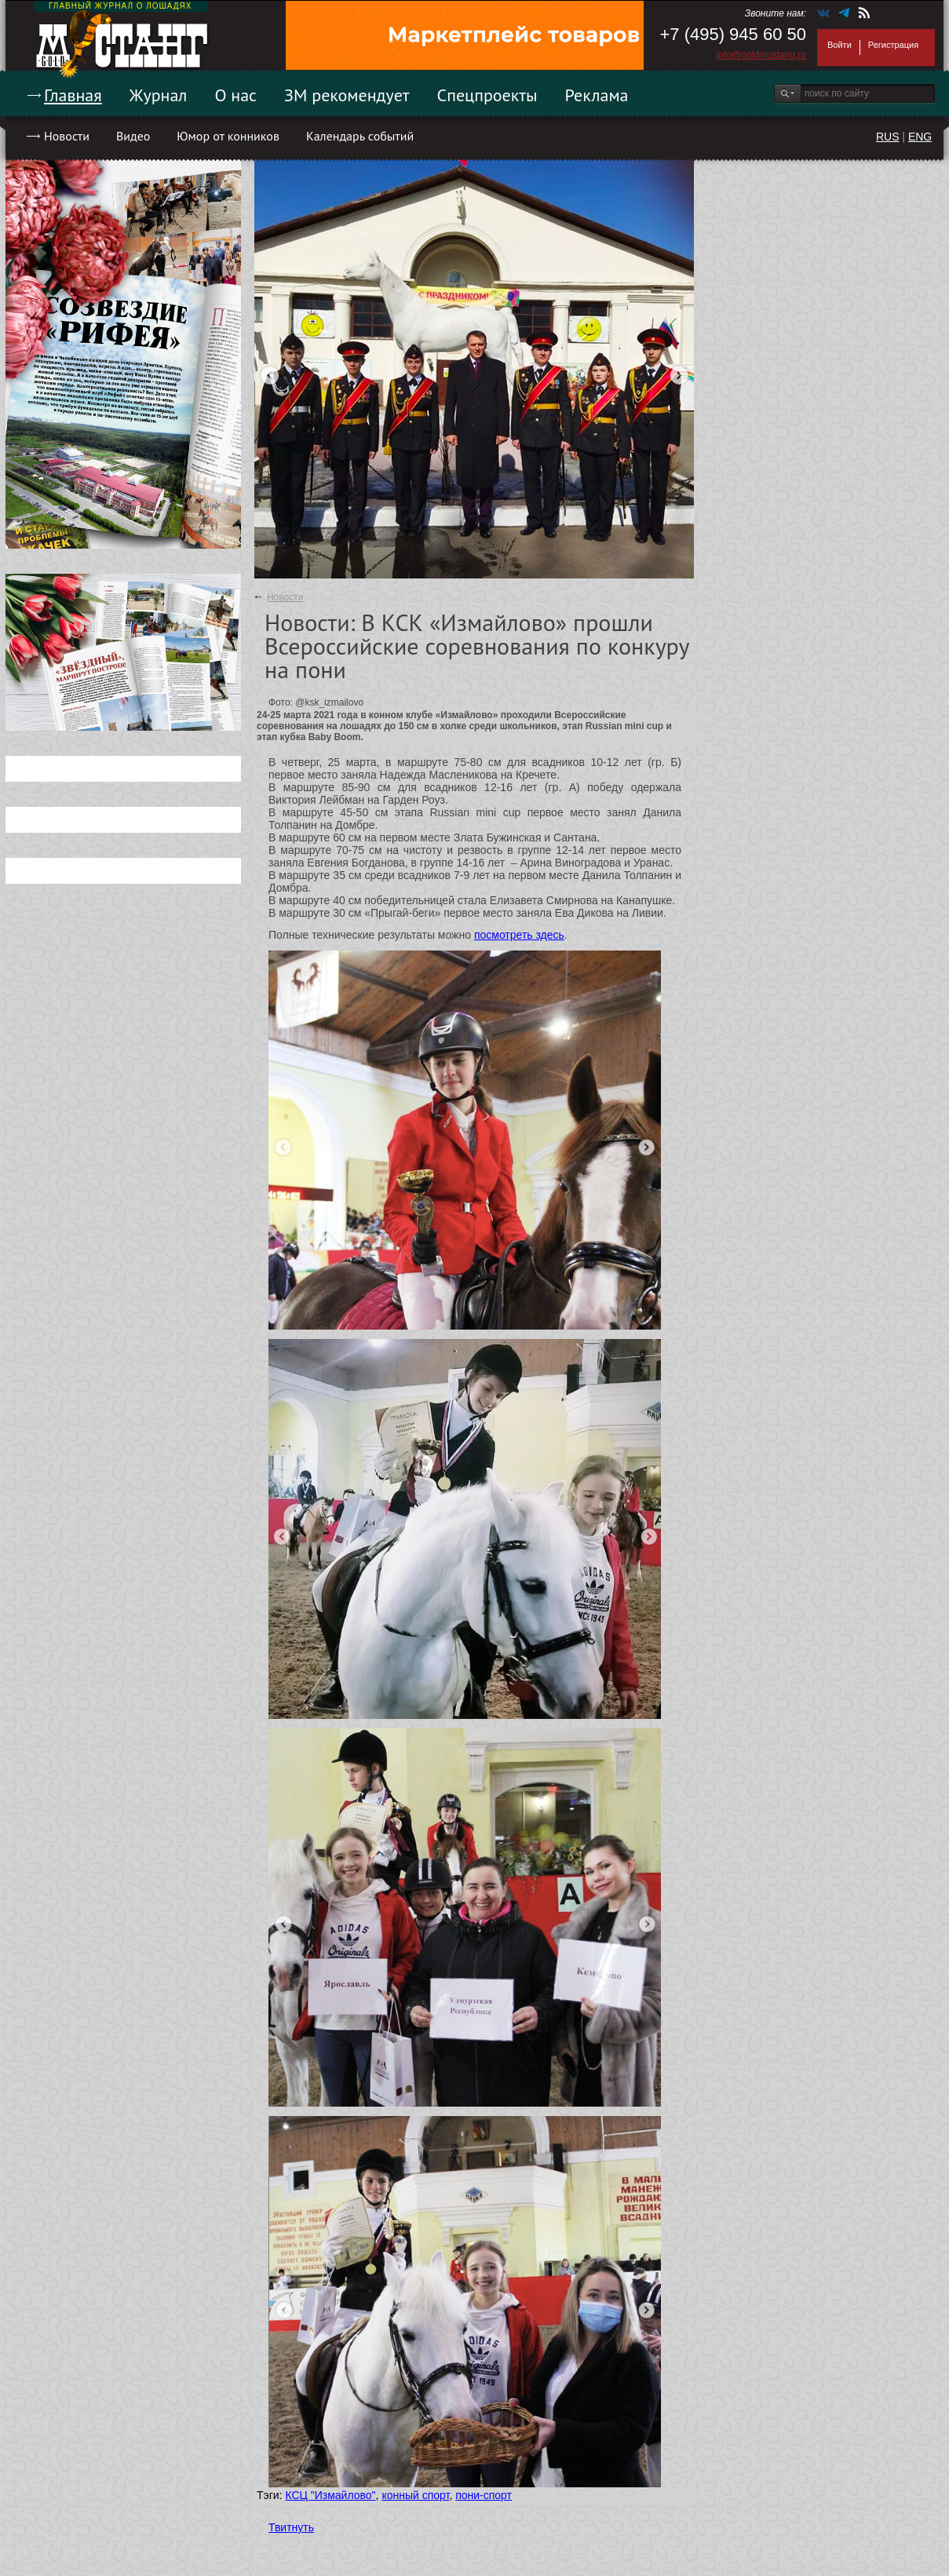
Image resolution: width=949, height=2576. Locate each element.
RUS (888, 136)
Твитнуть (291, 2527)
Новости (66, 136)
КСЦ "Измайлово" (330, 2495)
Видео (133, 136)
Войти (839, 44)
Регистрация (893, 44)
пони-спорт (483, 2495)
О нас (235, 95)
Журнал (159, 95)
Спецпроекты (487, 95)
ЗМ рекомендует (347, 95)
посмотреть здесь (519, 935)
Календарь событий (360, 136)
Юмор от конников (228, 136)
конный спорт (415, 2495)
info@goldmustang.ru (761, 54)
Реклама (597, 95)
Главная (73, 95)
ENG (920, 136)
